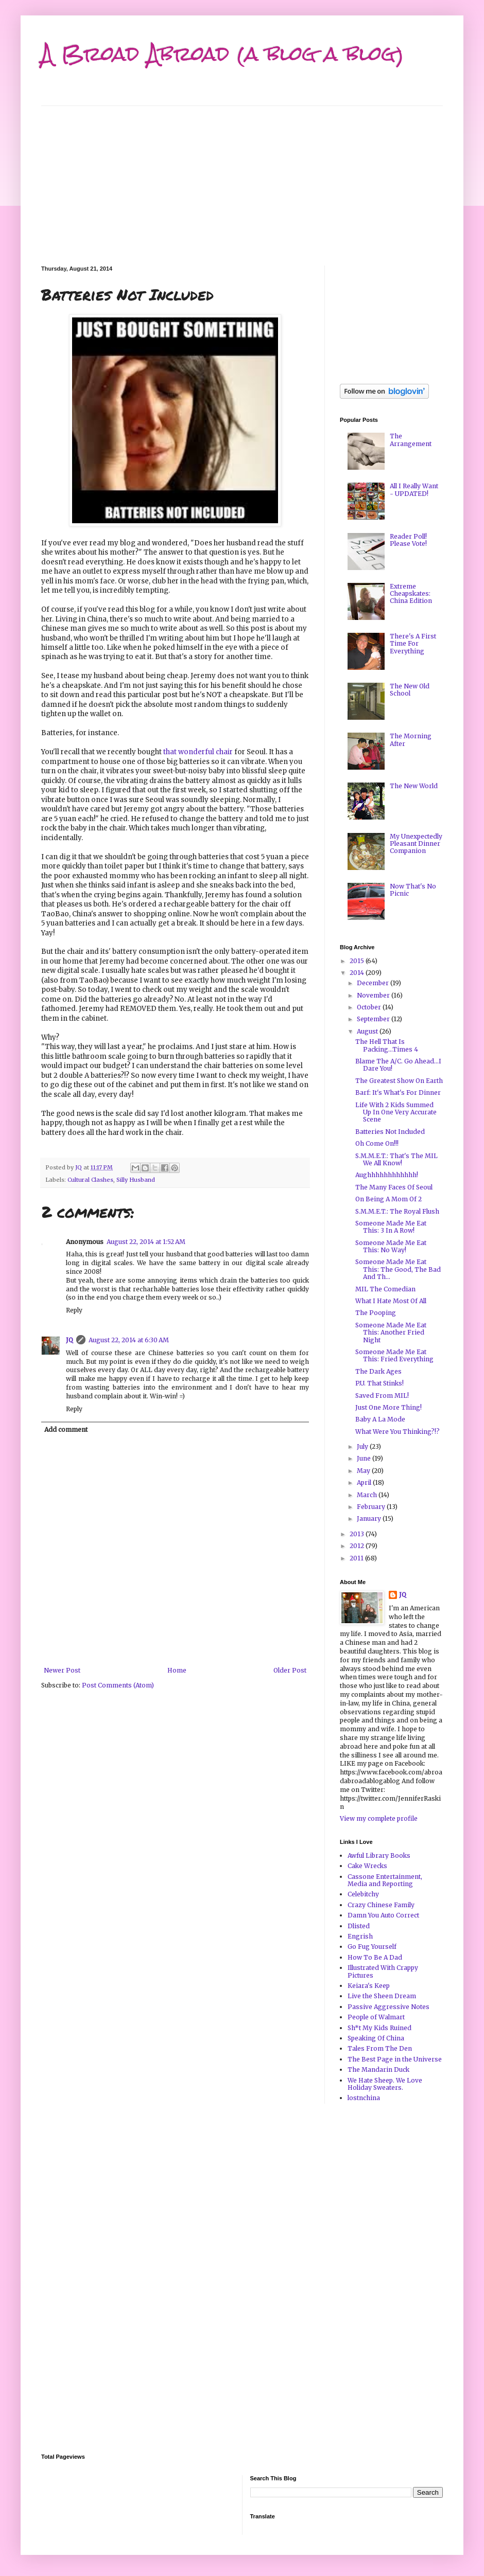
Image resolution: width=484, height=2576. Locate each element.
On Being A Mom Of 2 (388, 1199)
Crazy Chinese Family (381, 1905)
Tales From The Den (380, 2048)
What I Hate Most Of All (390, 1301)
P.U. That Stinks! (379, 1383)
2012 (358, 1546)
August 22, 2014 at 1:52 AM (146, 1242)
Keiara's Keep (369, 1985)
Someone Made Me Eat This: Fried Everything (394, 1355)
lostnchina (364, 2098)
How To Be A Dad (375, 1957)
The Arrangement (410, 439)
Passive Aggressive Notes (388, 2007)
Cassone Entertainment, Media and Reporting (385, 1880)
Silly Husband (135, 1179)
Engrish (360, 1936)
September (374, 1019)
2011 (357, 1558)
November (374, 995)
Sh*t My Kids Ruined (379, 2028)
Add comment (66, 1429)
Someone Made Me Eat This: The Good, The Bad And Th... (398, 1269)
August (368, 1031)
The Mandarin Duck (378, 2069)
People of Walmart (376, 2017)
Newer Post (62, 1670)
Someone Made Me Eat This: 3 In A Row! (390, 1226)
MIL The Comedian (385, 1289)
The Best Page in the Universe (395, 2059)
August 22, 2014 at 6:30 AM (129, 1340)
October (370, 1007)
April (365, 1482)
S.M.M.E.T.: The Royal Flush (397, 1211)
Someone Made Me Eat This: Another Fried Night (390, 1332)
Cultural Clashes (90, 1179)
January (370, 1518)
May (364, 1470)
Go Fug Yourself (372, 1946)
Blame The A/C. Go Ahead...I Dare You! (398, 1064)
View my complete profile (379, 1818)
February (372, 1507)
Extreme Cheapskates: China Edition (411, 593)
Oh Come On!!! (377, 1143)
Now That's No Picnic (413, 889)
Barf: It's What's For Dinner (398, 1092)
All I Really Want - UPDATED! (414, 489)
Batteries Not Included (390, 1131)
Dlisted (359, 1926)
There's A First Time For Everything (413, 643)
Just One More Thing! (388, 1407)
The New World (414, 786)
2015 (358, 961)
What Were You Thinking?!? (397, 1431)
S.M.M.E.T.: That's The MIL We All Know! (396, 1159)
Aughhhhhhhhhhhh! (386, 1175)
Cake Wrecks (367, 1866)
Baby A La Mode (380, 1419)
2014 (358, 972)
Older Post (289, 1670)
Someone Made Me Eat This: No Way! (390, 1246)
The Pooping (375, 1313)
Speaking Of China (376, 2038)
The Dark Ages (378, 1371)
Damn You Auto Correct (383, 1915)
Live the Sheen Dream (382, 1996)
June (364, 1458)
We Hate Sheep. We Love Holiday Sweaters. (385, 2083)
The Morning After (410, 739)
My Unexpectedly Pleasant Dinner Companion (416, 843)
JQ (69, 1340)
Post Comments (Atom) (118, 1685)
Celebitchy (363, 1894)
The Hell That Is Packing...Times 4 (386, 1045)
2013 (358, 1534)
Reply (74, 1310)
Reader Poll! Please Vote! (408, 539)
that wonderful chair (198, 752)
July (363, 1446)
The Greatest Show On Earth (399, 1081)
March (367, 1495)
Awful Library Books (379, 1855)
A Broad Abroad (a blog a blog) (222, 54)
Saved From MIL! (382, 1395)
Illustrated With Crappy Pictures (383, 1971)
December (373, 983)
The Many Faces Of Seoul (394, 1187)
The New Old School (409, 689)
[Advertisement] (242, 178)
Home (176, 1670)
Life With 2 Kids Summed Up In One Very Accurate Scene (396, 1112)
